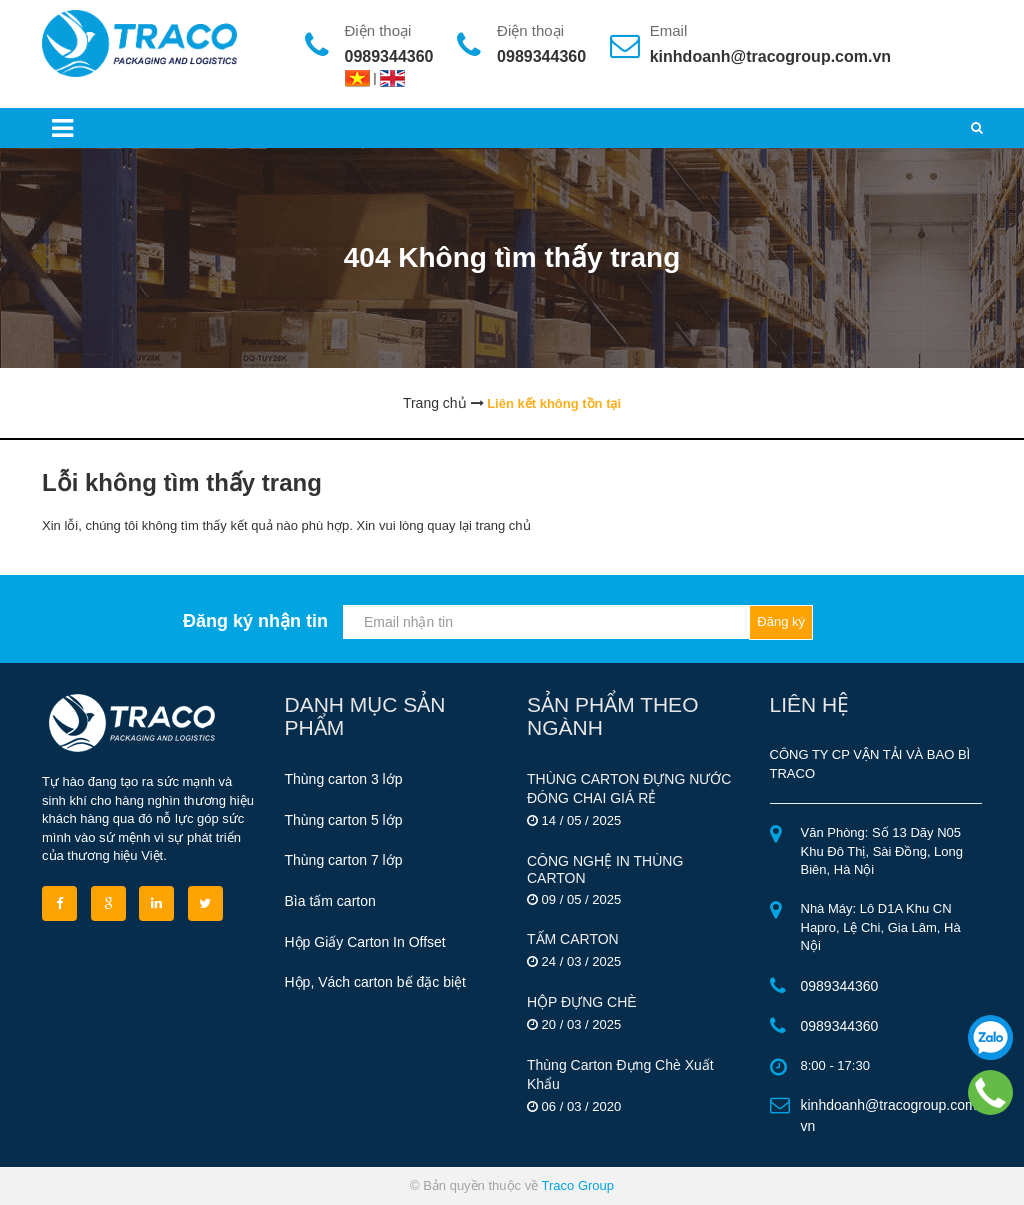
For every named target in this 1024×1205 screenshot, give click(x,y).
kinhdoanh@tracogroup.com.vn (770, 56)
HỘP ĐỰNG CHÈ (582, 1002)
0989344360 (389, 56)
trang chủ (503, 525)
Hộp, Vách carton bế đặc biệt (375, 982)
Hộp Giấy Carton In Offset (365, 942)
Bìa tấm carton (330, 901)
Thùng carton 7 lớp (344, 860)
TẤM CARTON (573, 939)
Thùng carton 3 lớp (344, 779)
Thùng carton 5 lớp (344, 820)
